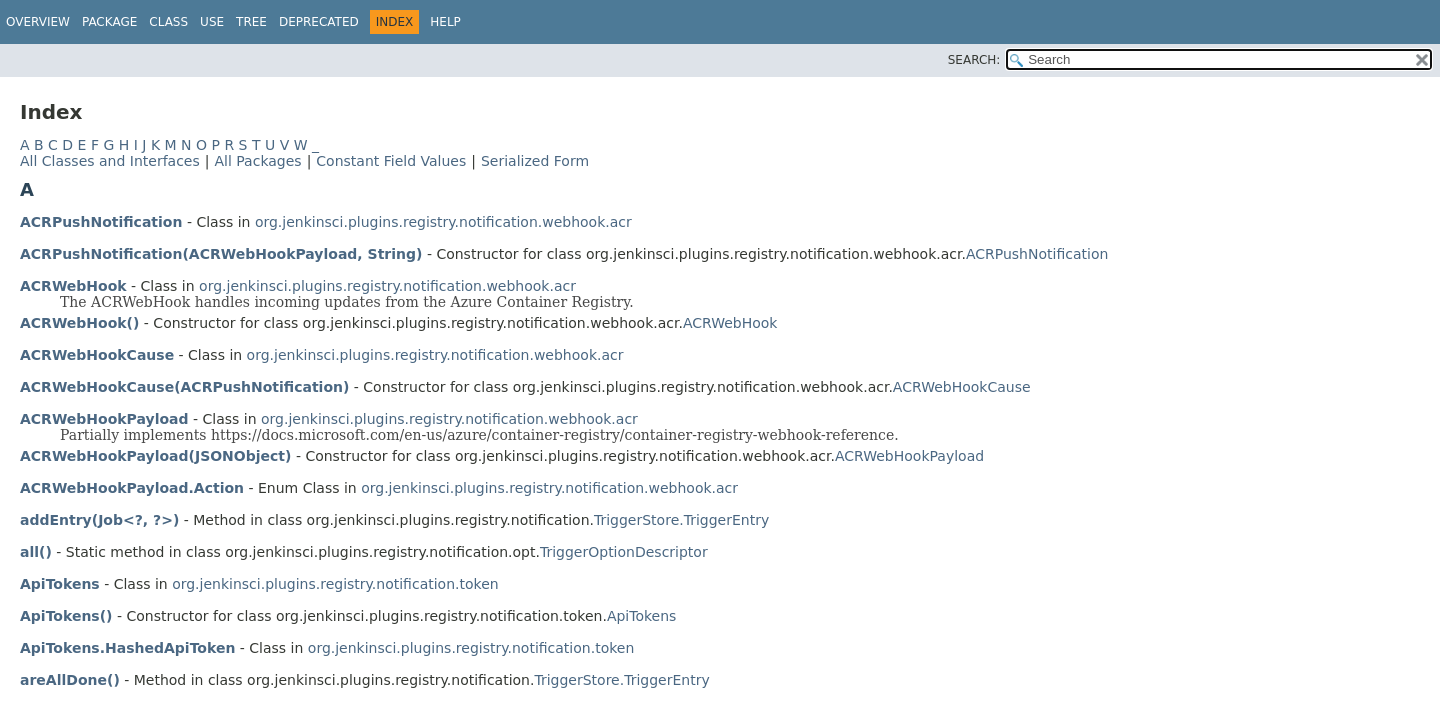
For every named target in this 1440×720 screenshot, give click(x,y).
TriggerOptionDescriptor (624, 552)
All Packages (257, 161)
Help (445, 22)
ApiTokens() (66, 616)
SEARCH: (974, 60)
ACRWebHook (73, 286)
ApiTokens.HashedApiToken (127, 648)
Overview (38, 22)
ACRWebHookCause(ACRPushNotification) (184, 387)
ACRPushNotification (101, 222)
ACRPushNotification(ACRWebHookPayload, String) (221, 254)
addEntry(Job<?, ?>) (99, 520)
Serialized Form (535, 161)
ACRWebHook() (79, 323)
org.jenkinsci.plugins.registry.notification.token (335, 584)
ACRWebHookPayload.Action (132, 488)
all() (36, 552)
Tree (251, 22)
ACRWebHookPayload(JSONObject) (155, 456)
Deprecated (319, 22)
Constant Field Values (391, 161)
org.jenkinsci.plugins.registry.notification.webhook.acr (443, 222)
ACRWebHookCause (97, 355)
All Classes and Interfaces (110, 161)
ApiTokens (60, 584)
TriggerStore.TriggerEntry (681, 520)
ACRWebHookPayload (104, 419)
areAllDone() (70, 680)
